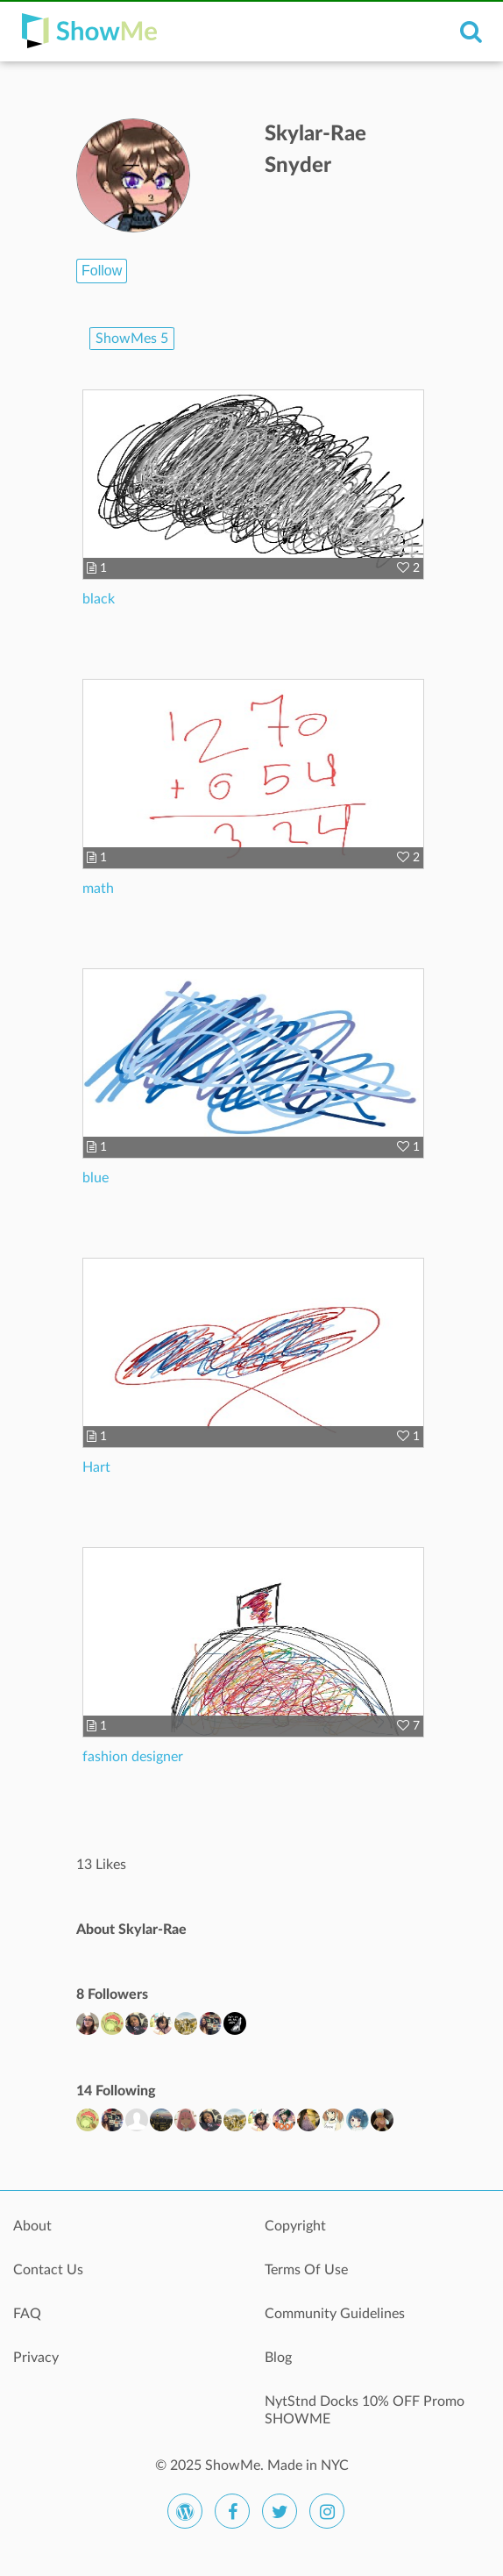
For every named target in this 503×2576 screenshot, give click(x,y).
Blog (278, 2358)
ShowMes (132, 339)
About (32, 2226)
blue (95, 1178)
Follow (101, 270)
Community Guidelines (335, 2314)
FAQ (27, 2314)
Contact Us (48, 2270)
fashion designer (132, 1757)
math (98, 888)
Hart (96, 1467)
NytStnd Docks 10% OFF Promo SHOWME (364, 2410)
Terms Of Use (306, 2270)
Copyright (295, 2226)
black (98, 599)
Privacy (36, 2358)
